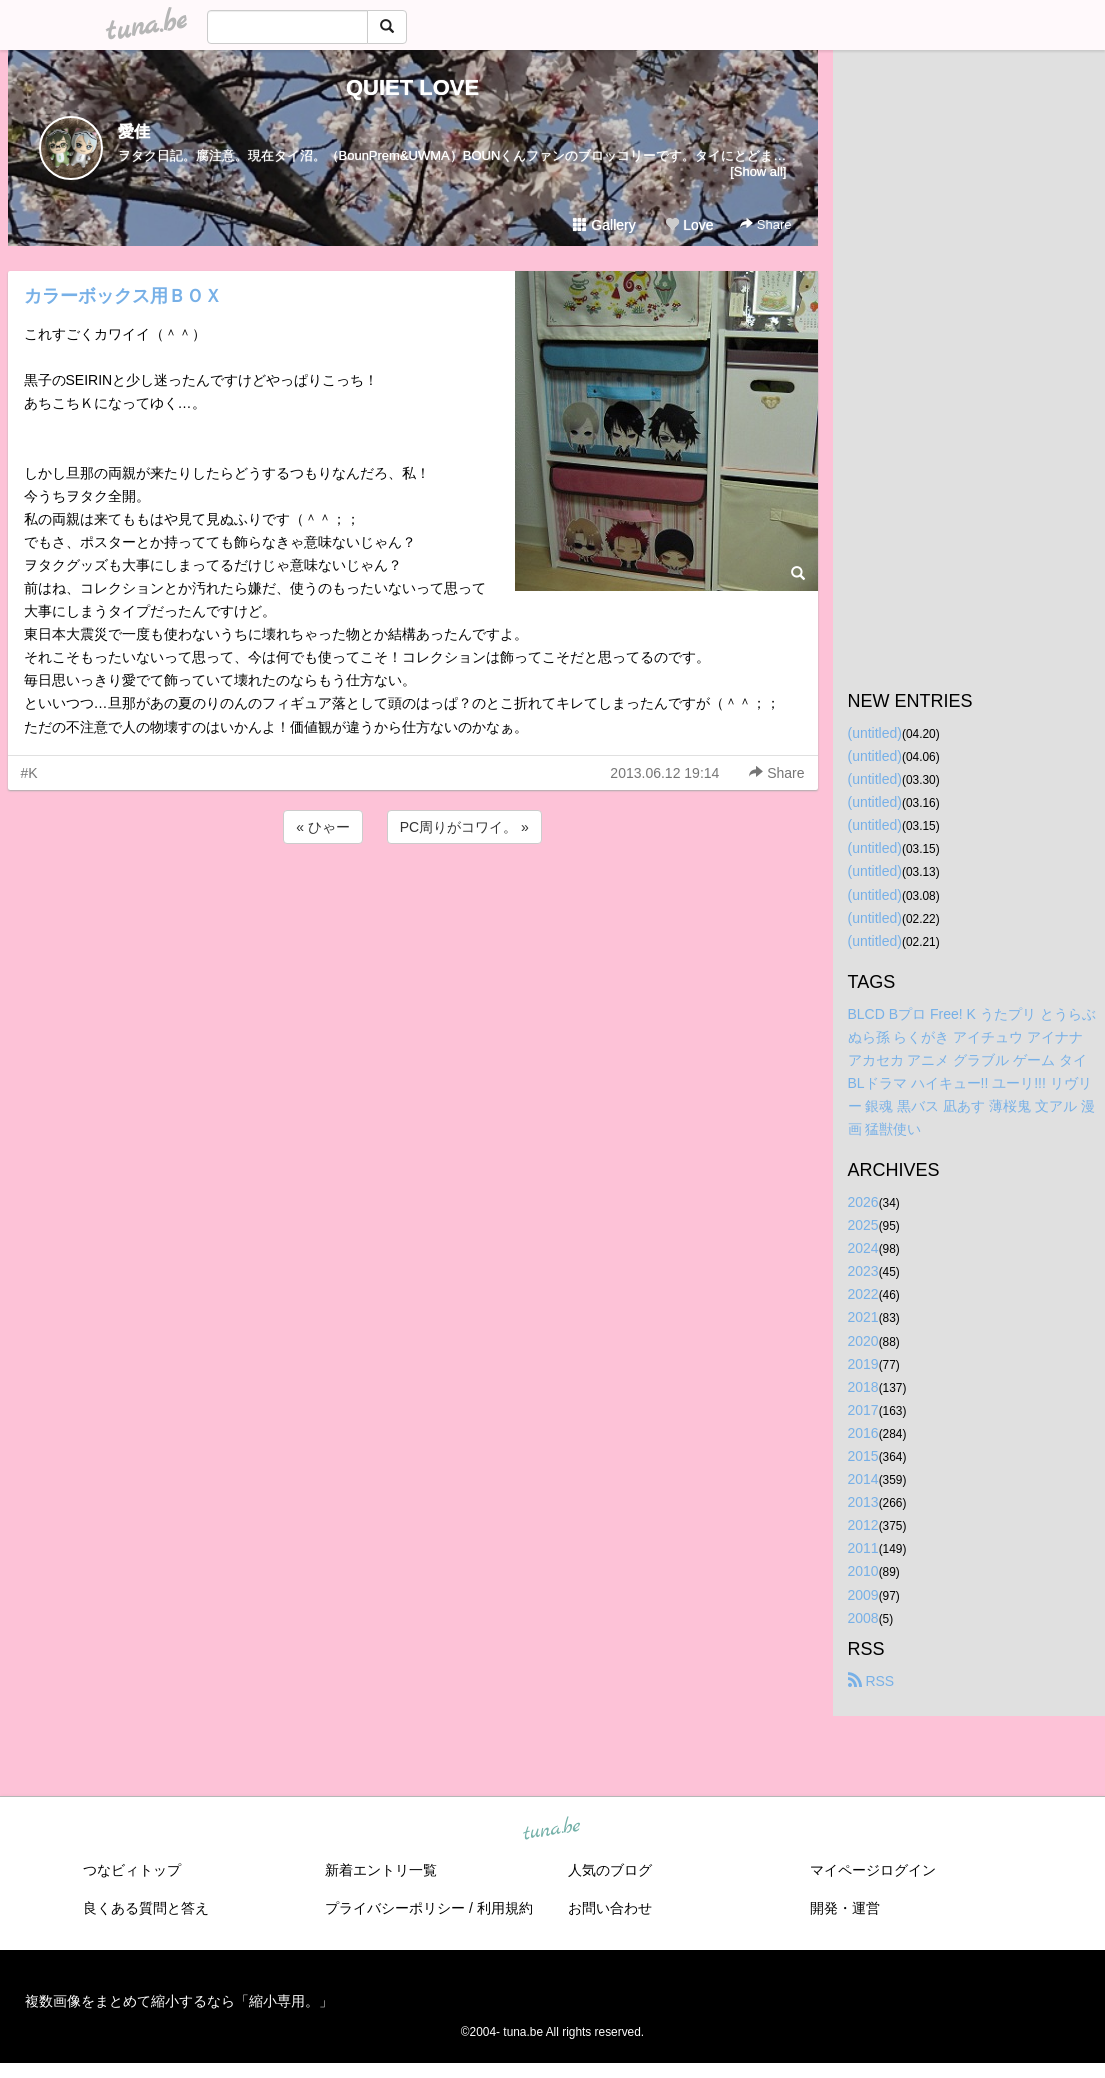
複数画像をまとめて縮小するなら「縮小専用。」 (179, 2001)
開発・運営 (845, 1908)
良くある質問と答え (146, 1908)
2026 (863, 1202)
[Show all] (758, 171)
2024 (863, 1248)
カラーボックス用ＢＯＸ (123, 296)
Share (765, 224)
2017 (863, 1410)
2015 (863, 1456)
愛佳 (134, 131)
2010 (863, 1571)
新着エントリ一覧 (381, 1870)
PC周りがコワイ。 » (464, 827)
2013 (863, 1502)
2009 (863, 1595)
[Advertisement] (413, 902)
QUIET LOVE (412, 87)
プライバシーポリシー (395, 1908)
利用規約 (505, 1908)
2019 (863, 1364)
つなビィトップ (132, 1870)
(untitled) (875, 733)
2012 (863, 1525)
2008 (863, 1618)
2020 (863, 1341)
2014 (863, 1479)
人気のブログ (610, 1870)
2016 (863, 1433)
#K (29, 773)
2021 (863, 1317)
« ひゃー (323, 827)
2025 (863, 1225)
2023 (863, 1271)
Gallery (604, 225)
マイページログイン (873, 1870)
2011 (863, 1548)
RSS (871, 1681)
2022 (863, 1294)
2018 (863, 1387)
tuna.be (552, 1829)
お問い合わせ (610, 1908)
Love (689, 225)
